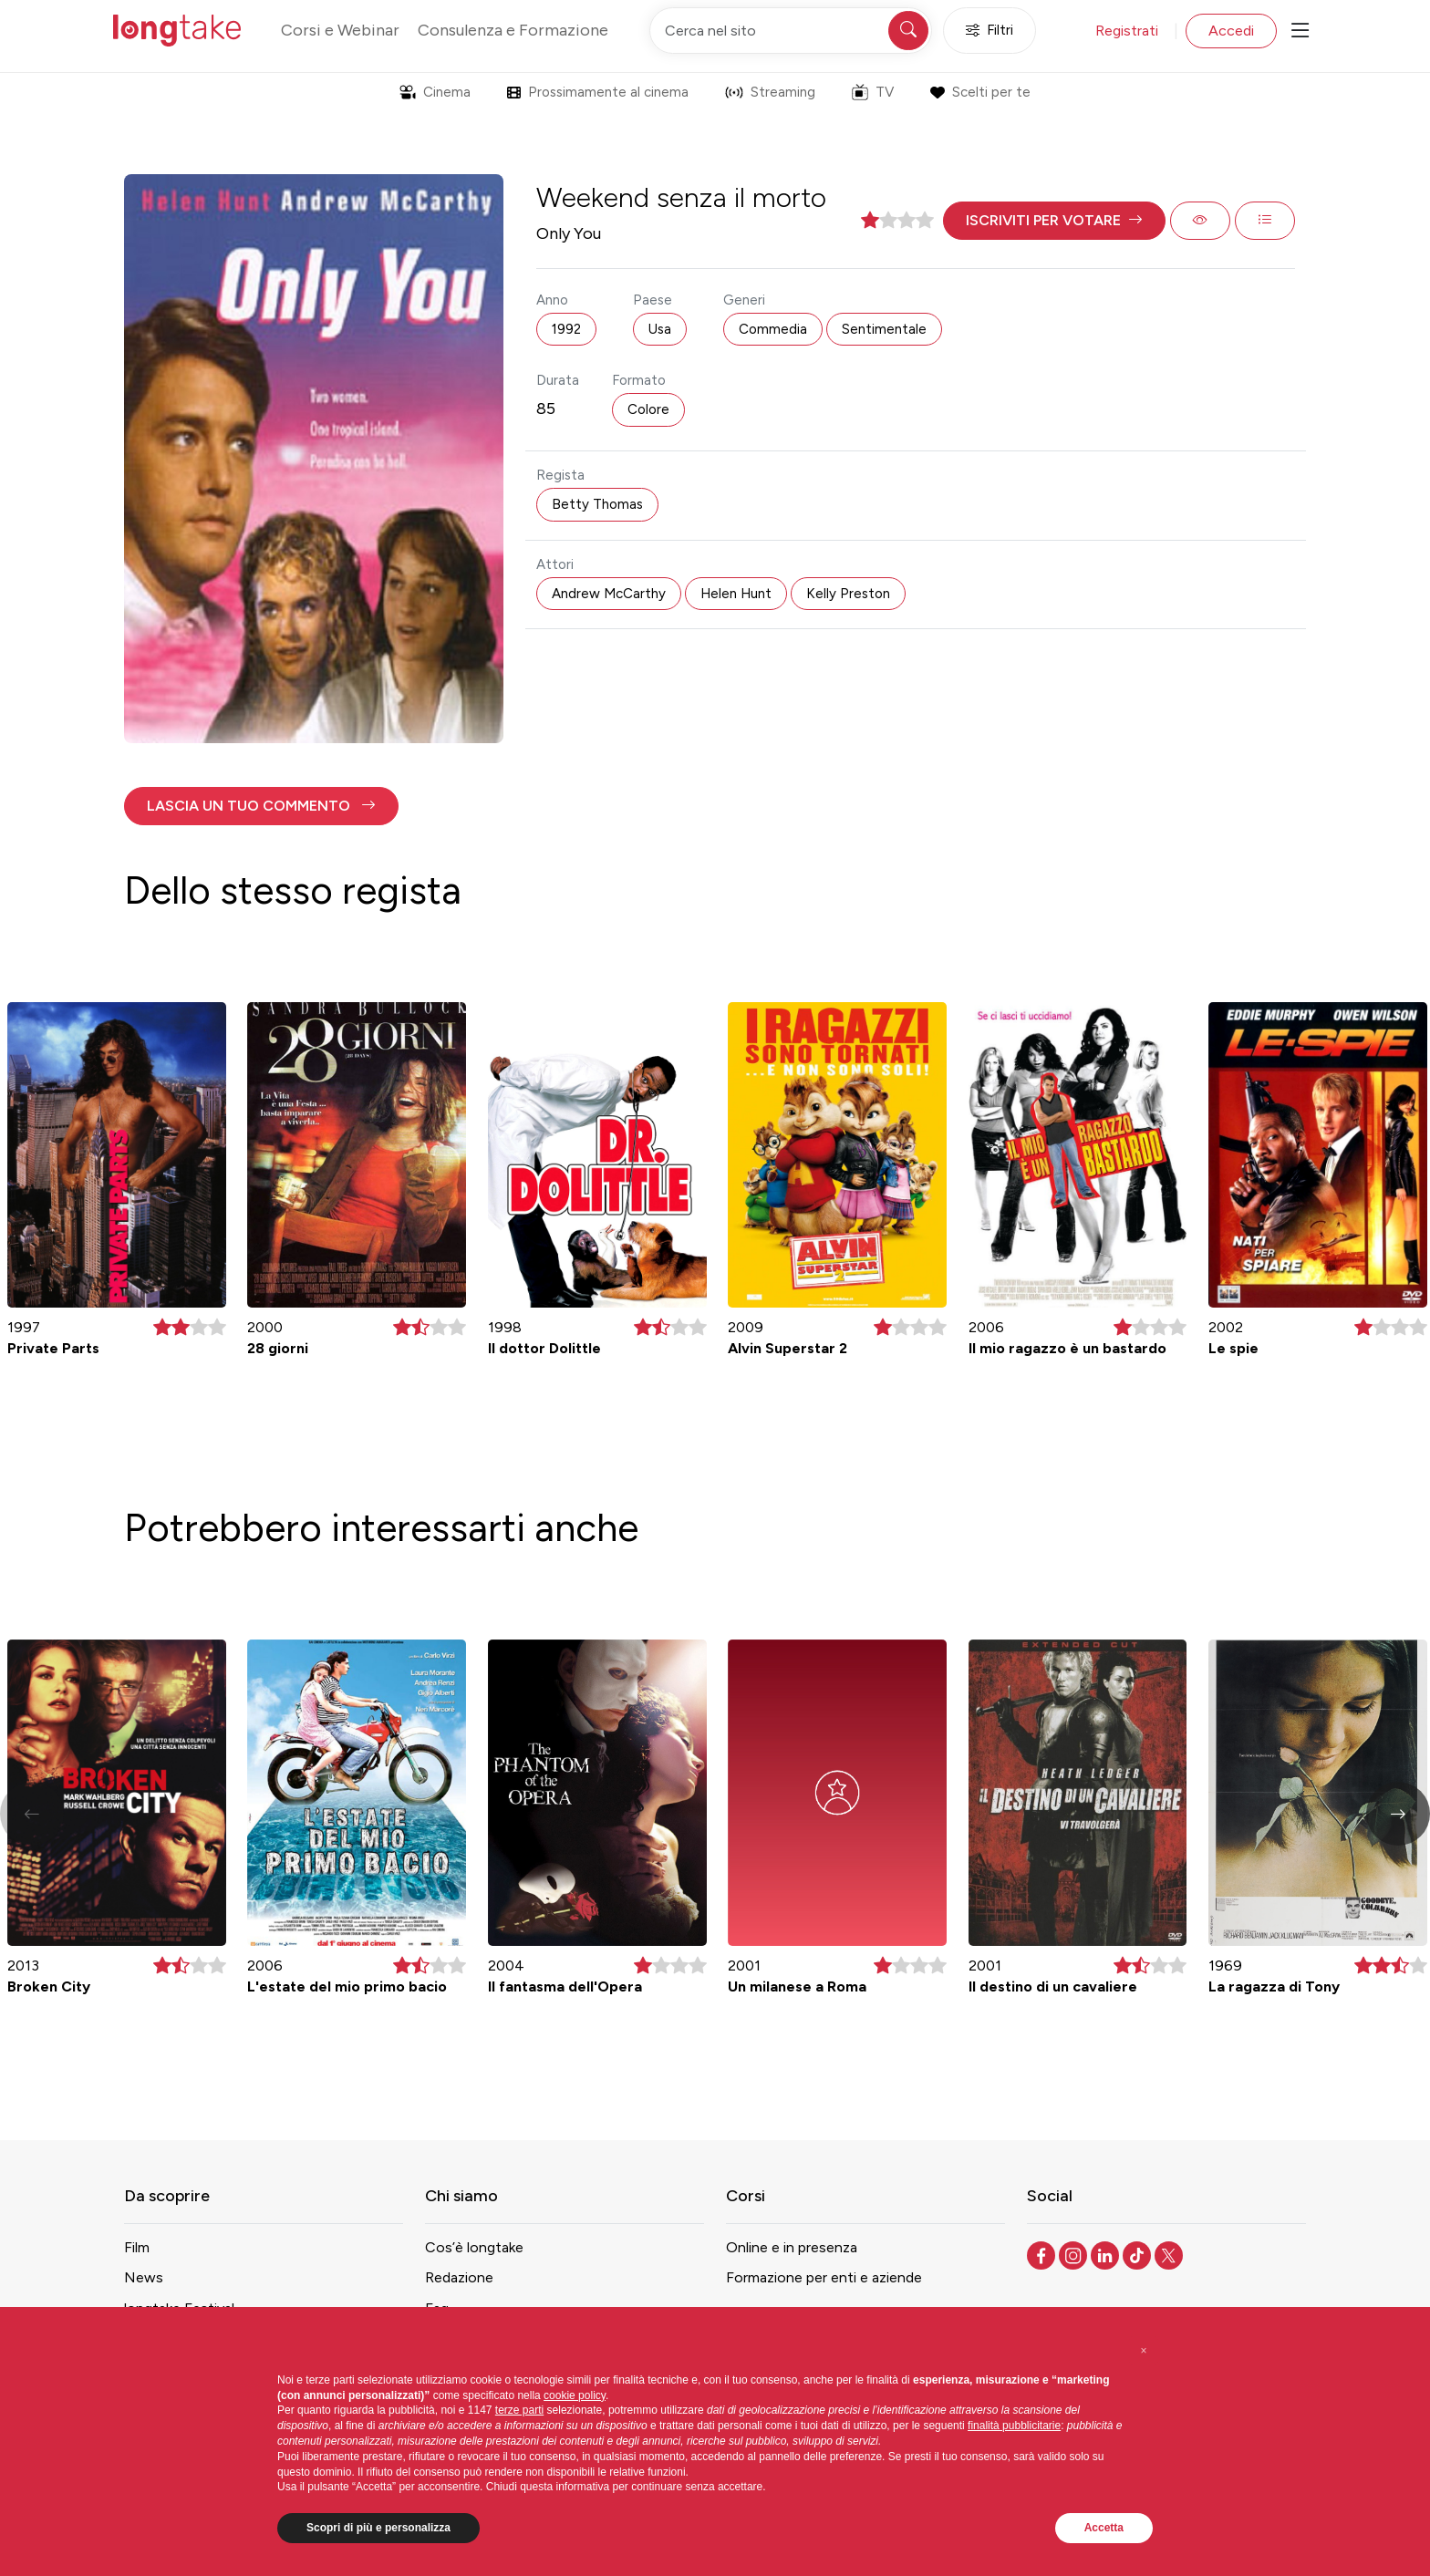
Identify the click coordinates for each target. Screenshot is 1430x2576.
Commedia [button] (773, 329)
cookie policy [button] (575, 2395)
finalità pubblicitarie (1014, 2425)
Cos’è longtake (474, 2247)
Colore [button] (648, 409)
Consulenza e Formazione (513, 30)
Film (137, 2247)
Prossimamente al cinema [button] (598, 92)
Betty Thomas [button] (597, 504)
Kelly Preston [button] (848, 593)
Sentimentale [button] (884, 329)
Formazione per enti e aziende (824, 2277)
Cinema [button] (435, 92)
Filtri (989, 30)
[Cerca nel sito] (790, 30)
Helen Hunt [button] (736, 593)
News (143, 2277)
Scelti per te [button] (980, 92)
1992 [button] (566, 329)
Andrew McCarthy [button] (609, 593)
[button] (1054, 221)
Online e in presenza (791, 2247)
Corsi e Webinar (340, 30)
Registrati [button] (1126, 30)
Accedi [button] (1231, 30)
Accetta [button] (1104, 2527)
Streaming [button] (770, 92)
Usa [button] (659, 329)
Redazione (459, 2277)
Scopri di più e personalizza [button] (378, 2527)
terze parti (519, 2410)
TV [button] (873, 92)
